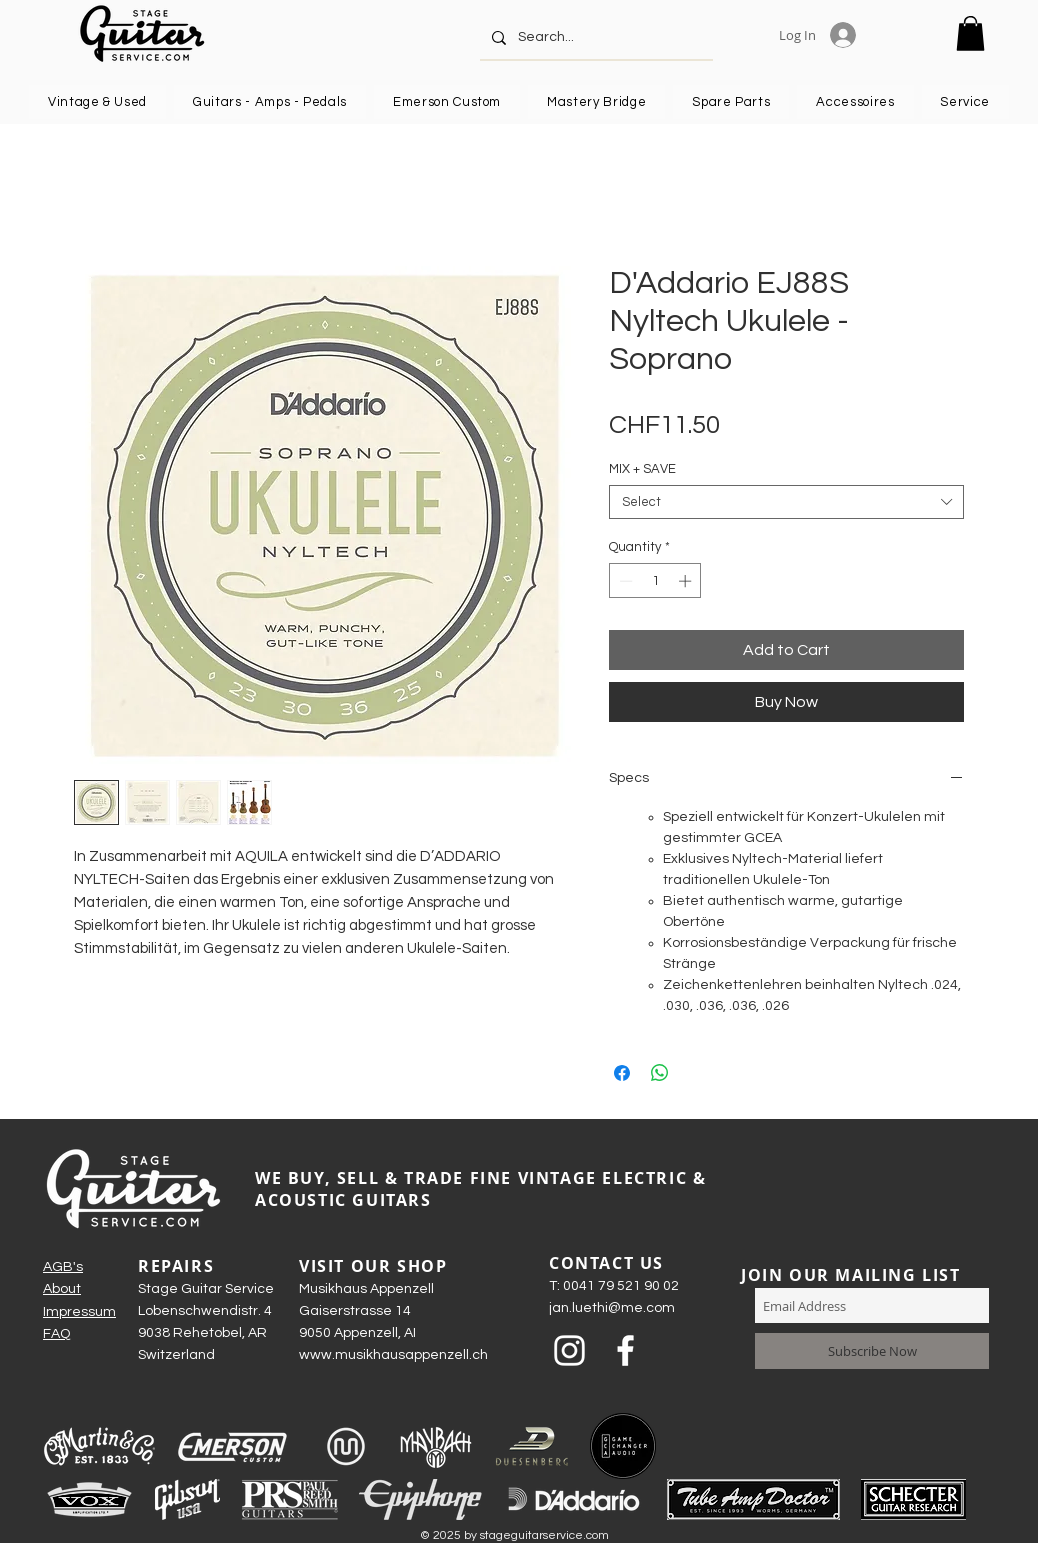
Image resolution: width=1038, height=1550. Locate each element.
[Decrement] (624, 581)
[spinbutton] (655, 581)
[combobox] (786, 502)
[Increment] (687, 581)
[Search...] (594, 37)
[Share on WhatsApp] (660, 1073)
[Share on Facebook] (622, 1073)
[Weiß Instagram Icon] (569, 1350)
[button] (970, 33)
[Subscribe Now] (872, 1351)
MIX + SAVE (642, 469)
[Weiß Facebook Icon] (625, 1350)
